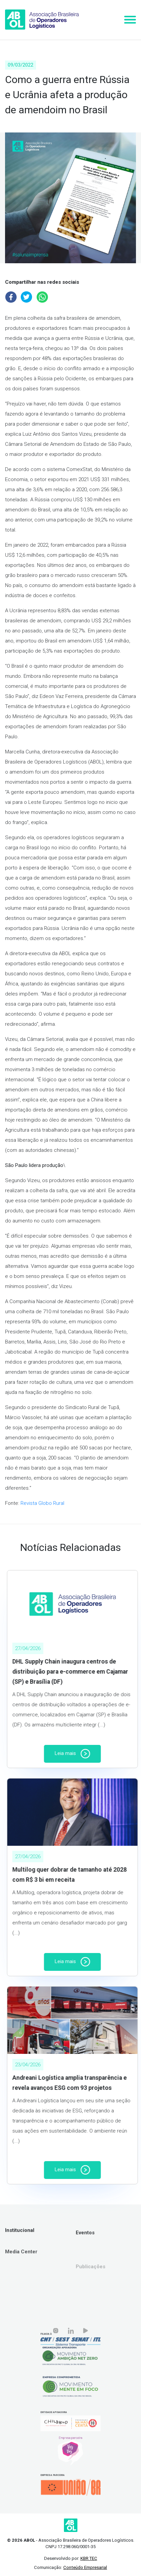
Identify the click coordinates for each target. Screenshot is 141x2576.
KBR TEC (88, 2558)
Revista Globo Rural (42, 1503)
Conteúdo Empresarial (85, 2567)
